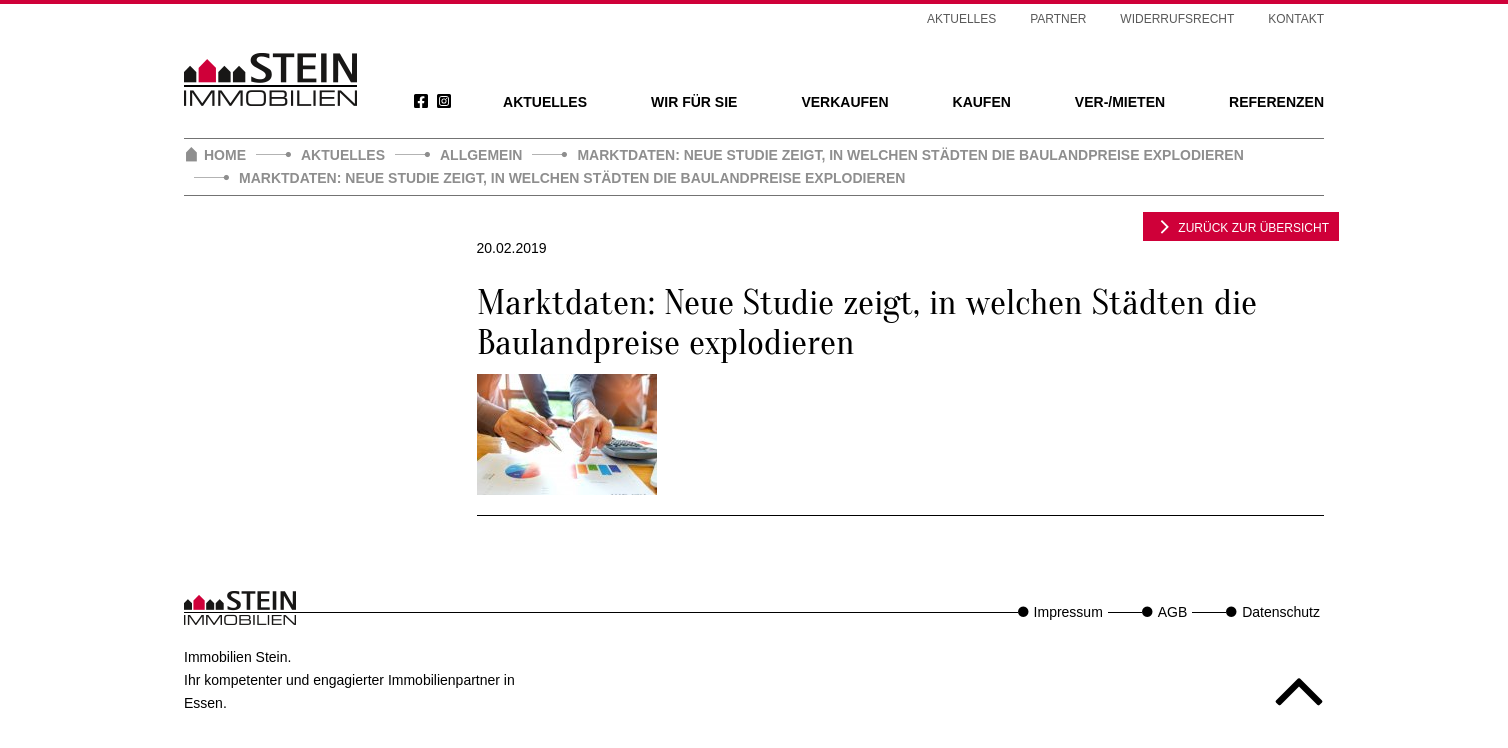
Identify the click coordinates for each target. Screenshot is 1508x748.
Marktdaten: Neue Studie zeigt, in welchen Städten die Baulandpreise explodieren (910, 155)
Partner (1058, 19)
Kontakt (1296, 19)
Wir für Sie (694, 102)
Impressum (1068, 612)
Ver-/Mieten (1120, 102)
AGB (1173, 612)
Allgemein (481, 155)
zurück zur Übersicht (1241, 226)
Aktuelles (545, 102)
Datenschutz (1281, 612)
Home (225, 155)
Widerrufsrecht (1177, 19)
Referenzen (1276, 102)
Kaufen (982, 102)
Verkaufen (844, 102)
